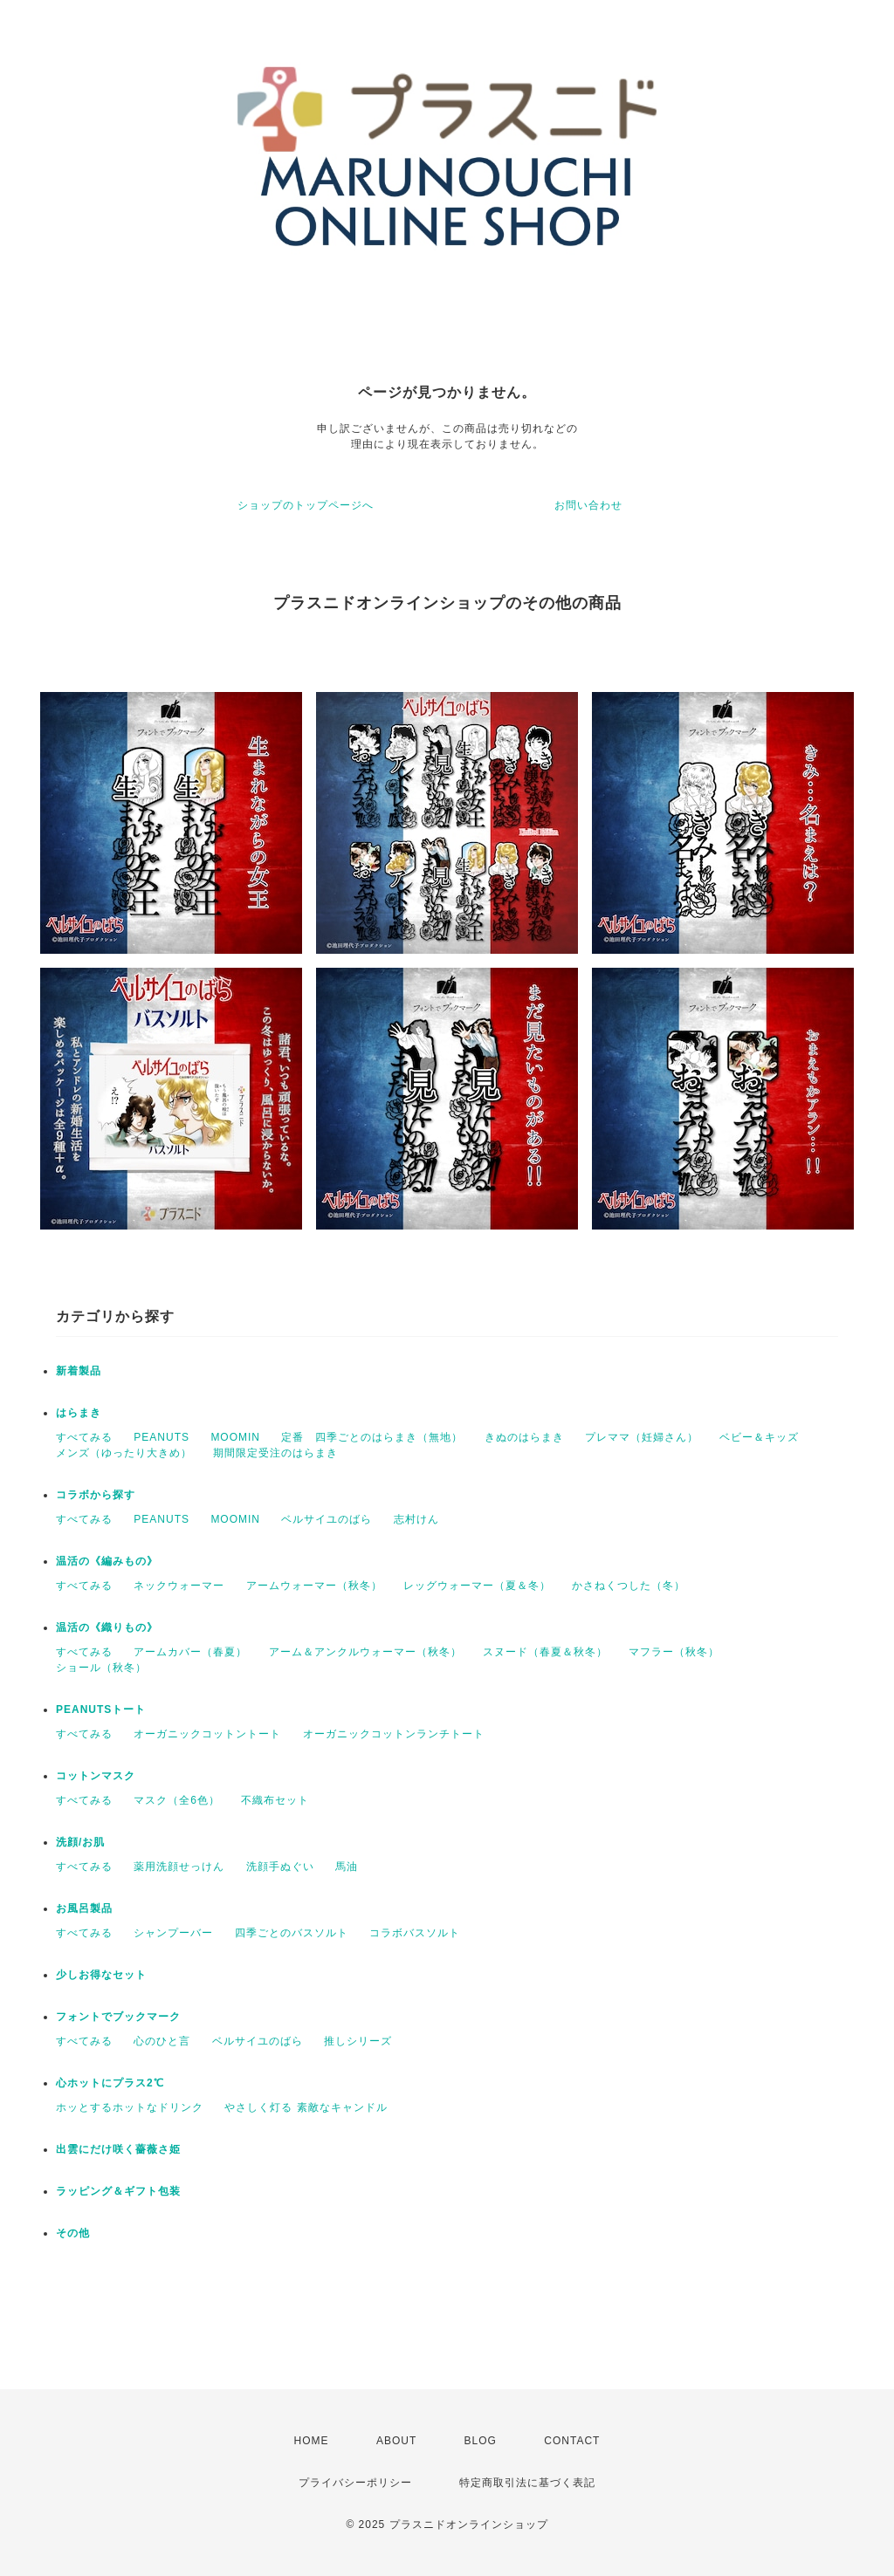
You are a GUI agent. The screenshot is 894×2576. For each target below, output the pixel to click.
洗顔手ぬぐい (280, 1866)
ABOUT (396, 2441)
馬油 (346, 1866)
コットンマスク (95, 1776)
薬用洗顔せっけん (179, 1866)
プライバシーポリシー (355, 2483)
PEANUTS (161, 1437)
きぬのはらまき (524, 1437)
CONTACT (572, 2441)
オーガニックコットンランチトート (394, 1734)
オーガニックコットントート (207, 1734)
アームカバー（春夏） (190, 1652)
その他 (73, 2233)
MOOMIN (235, 1437)
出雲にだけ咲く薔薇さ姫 (118, 2149)
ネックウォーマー (179, 1585)
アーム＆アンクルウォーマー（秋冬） (365, 1652)
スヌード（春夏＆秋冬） (545, 1652)
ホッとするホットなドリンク (129, 2107)
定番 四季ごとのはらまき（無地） (372, 1437)
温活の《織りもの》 (107, 1627)
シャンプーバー (173, 1933)
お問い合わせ (588, 505)
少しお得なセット (101, 1975)
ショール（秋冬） (101, 1667)
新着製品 (78, 1371)
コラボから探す (95, 1495)
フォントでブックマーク (118, 2017)
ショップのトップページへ (305, 505)
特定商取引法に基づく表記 (527, 2483)
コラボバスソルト (414, 1933)
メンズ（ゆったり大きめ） (124, 1453)
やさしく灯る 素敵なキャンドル (305, 2107)
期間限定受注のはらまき (275, 1453)
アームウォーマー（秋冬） (314, 1585)
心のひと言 (162, 2041)
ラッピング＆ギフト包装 (118, 2191)
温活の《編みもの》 (107, 1561)
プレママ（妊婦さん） (641, 1437)
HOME (311, 2441)
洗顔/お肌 (80, 1842)
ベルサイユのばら (326, 1519)
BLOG (480, 2441)
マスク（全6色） (177, 1800)
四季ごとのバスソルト (291, 1933)
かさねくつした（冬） (628, 1585)
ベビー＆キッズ (759, 1437)
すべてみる (84, 1437)
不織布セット (275, 1800)
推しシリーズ (358, 2041)
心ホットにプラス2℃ (110, 2083)
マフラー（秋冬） (674, 1652)
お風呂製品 (84, 1908)
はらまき (78, 1413)
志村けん (416, 1519)
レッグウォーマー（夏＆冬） (477, 1585)
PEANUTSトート (101, 1709)
